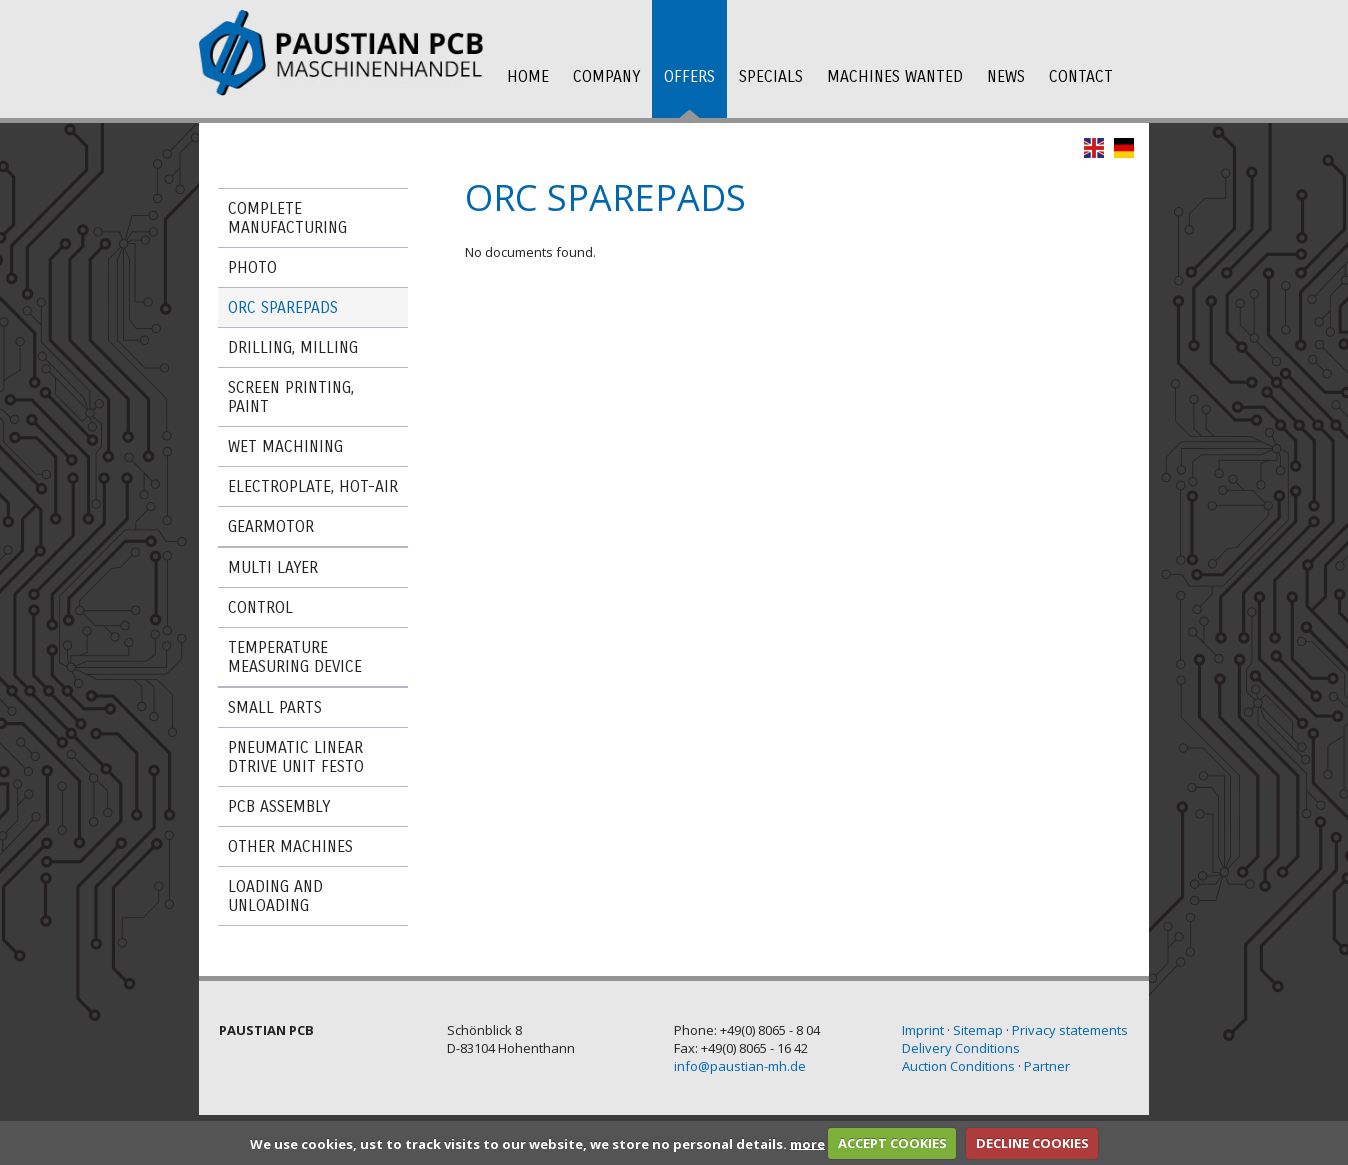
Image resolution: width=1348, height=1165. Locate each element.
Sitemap (978, 1030)
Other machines (290, 846)
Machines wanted (895, 76)
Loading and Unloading (275, 896)
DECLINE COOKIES (1032, 1143)
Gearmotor (271, 526)
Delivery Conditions (961, 1048)
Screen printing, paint (291, 397)
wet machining (285, 446)
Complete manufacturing (287, 218)
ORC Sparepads (283, 307)
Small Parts (275, 707)
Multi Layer (273, 567)
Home (528, 76)
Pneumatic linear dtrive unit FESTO (296, 757)
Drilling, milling (293, 347)
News (1006, 76)
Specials (771, 76)
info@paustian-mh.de (740, 1066)
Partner (1047, 1066)
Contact (1081, 76)
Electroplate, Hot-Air (313, 486)
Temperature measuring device (295, 657)
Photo (252, 267)
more (807, 1143)
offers (689, 76)
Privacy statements (1070, 1030)
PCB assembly (279, 806)
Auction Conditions (958, 1066)
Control (260, 607)
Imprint (923, 1030)
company (606, 76)
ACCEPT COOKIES (892, 1143)
